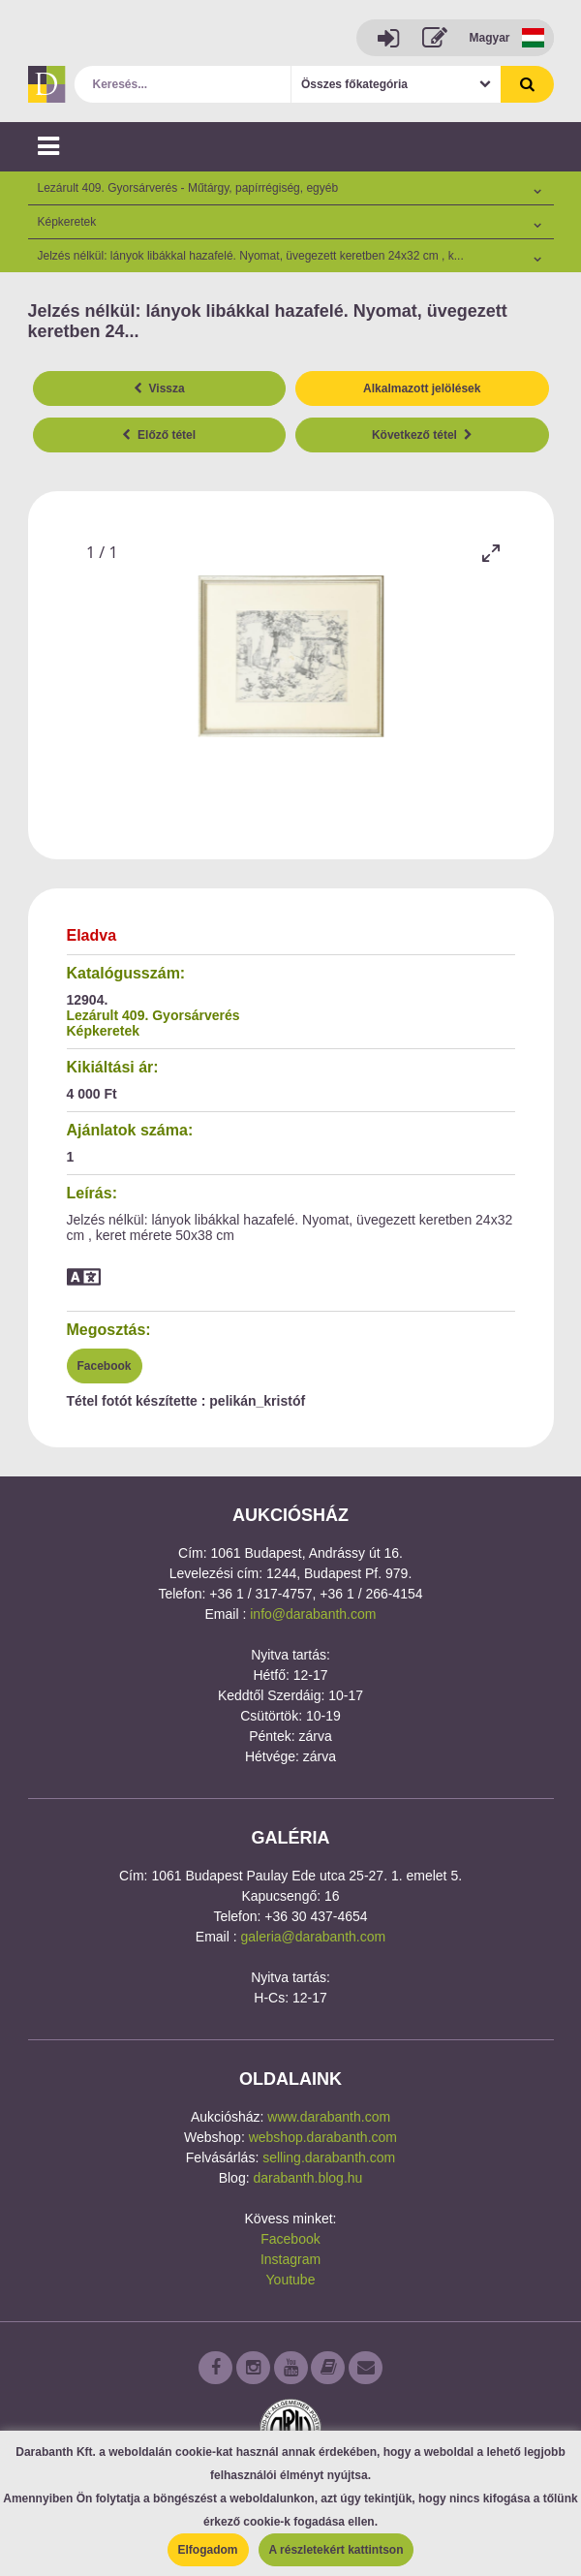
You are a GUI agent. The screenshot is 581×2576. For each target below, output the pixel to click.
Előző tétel (159, 435)
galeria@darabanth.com (313, 1936)
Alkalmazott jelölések (421, 388)
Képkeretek (103, 1031)
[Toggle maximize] (491, 552)
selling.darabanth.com (328, 2157)
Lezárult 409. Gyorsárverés (153, 1015)
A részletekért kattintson (336, 2550)
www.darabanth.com (328, 2117)
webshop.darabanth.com (323, 2137)
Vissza (159, 388)
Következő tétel (422, 435)
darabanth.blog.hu (307, 2178)
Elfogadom (208, 2550)
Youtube (291, 2279)
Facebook (104, 1366)
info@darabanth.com (313, 1614)
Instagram (290, 2259)
